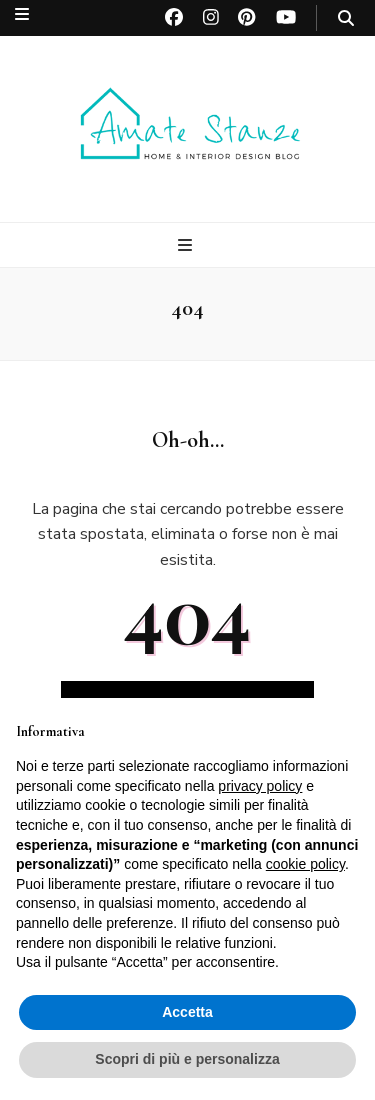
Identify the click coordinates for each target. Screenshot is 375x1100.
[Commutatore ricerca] (346, 18)
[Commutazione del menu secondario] (22, 14)
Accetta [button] (187, 1012)
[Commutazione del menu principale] (187, 245)
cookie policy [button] (305, 864)
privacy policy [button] (260, 786)
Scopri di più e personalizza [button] (187, 1059)
